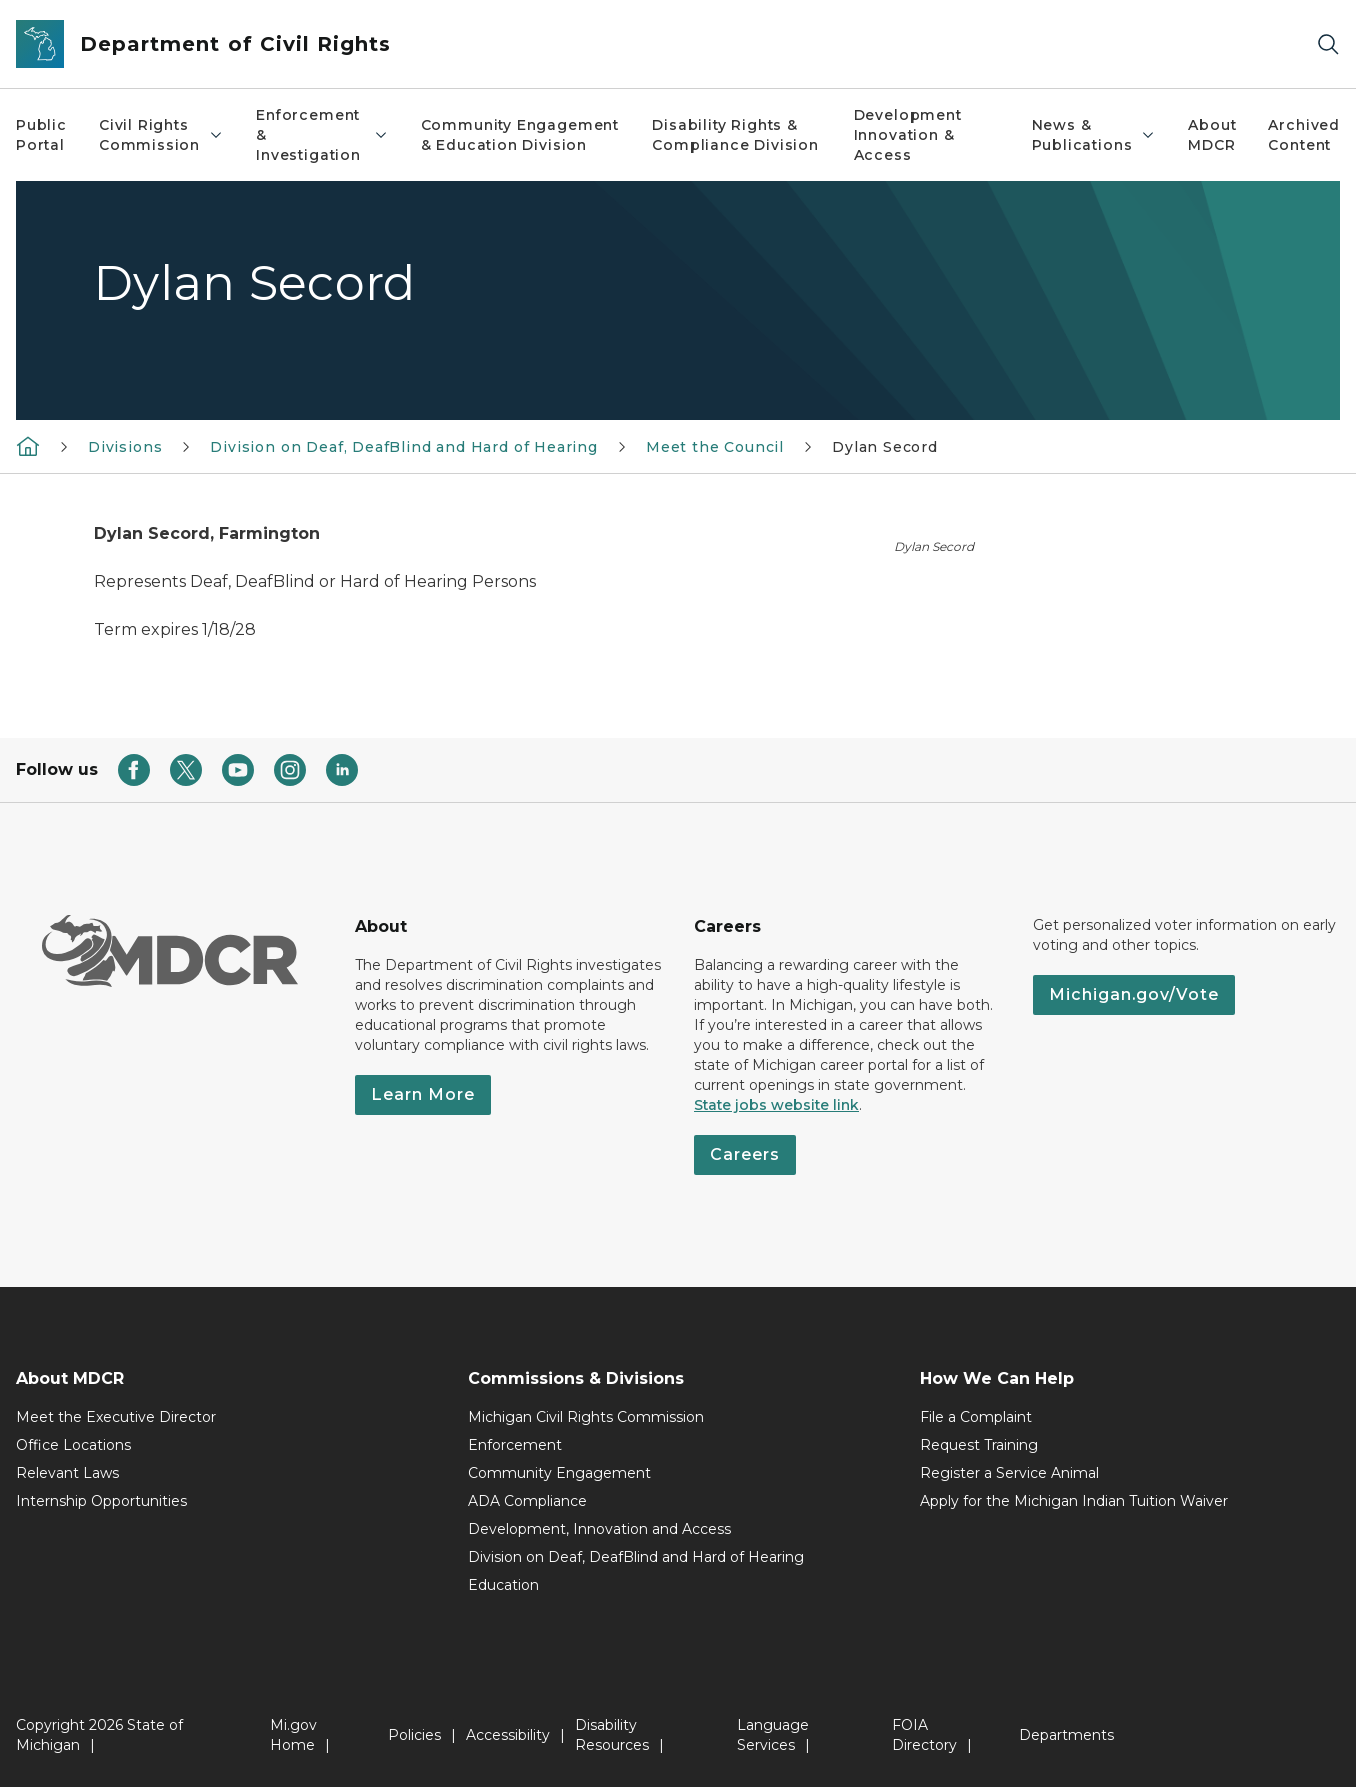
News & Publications (1094, 135)
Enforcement (515, 1445)
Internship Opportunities (101, 1501)
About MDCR (1212, 135)
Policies (414, 1735)
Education (503, 1585)
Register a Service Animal (1009, 1473)
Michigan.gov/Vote (1134, 994)
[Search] (1328, 44)
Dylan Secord (885, 447)
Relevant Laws (67, 1473)
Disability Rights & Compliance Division (735, 135)
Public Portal (41, 135)
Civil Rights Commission (161, 135)
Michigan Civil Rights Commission (586, 1417)
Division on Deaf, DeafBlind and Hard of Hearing (404, 447)
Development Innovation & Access (908, 135)
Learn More (423, 1094)
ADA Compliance (527, 1501)
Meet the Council (715, 447)
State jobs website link (776, 1105)
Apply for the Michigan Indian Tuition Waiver (1074, 1501)
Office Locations (73, 1445)
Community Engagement (559, 1473)
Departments (1066, 1735)
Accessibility (508, 1735)
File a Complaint (976, 1417)
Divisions (125, 447)
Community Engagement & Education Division (520, 135)
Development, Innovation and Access (599, 1529)
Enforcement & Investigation (322, 135)
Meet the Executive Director (116, 1417)
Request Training (979, 1445)
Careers (745, 1154)
